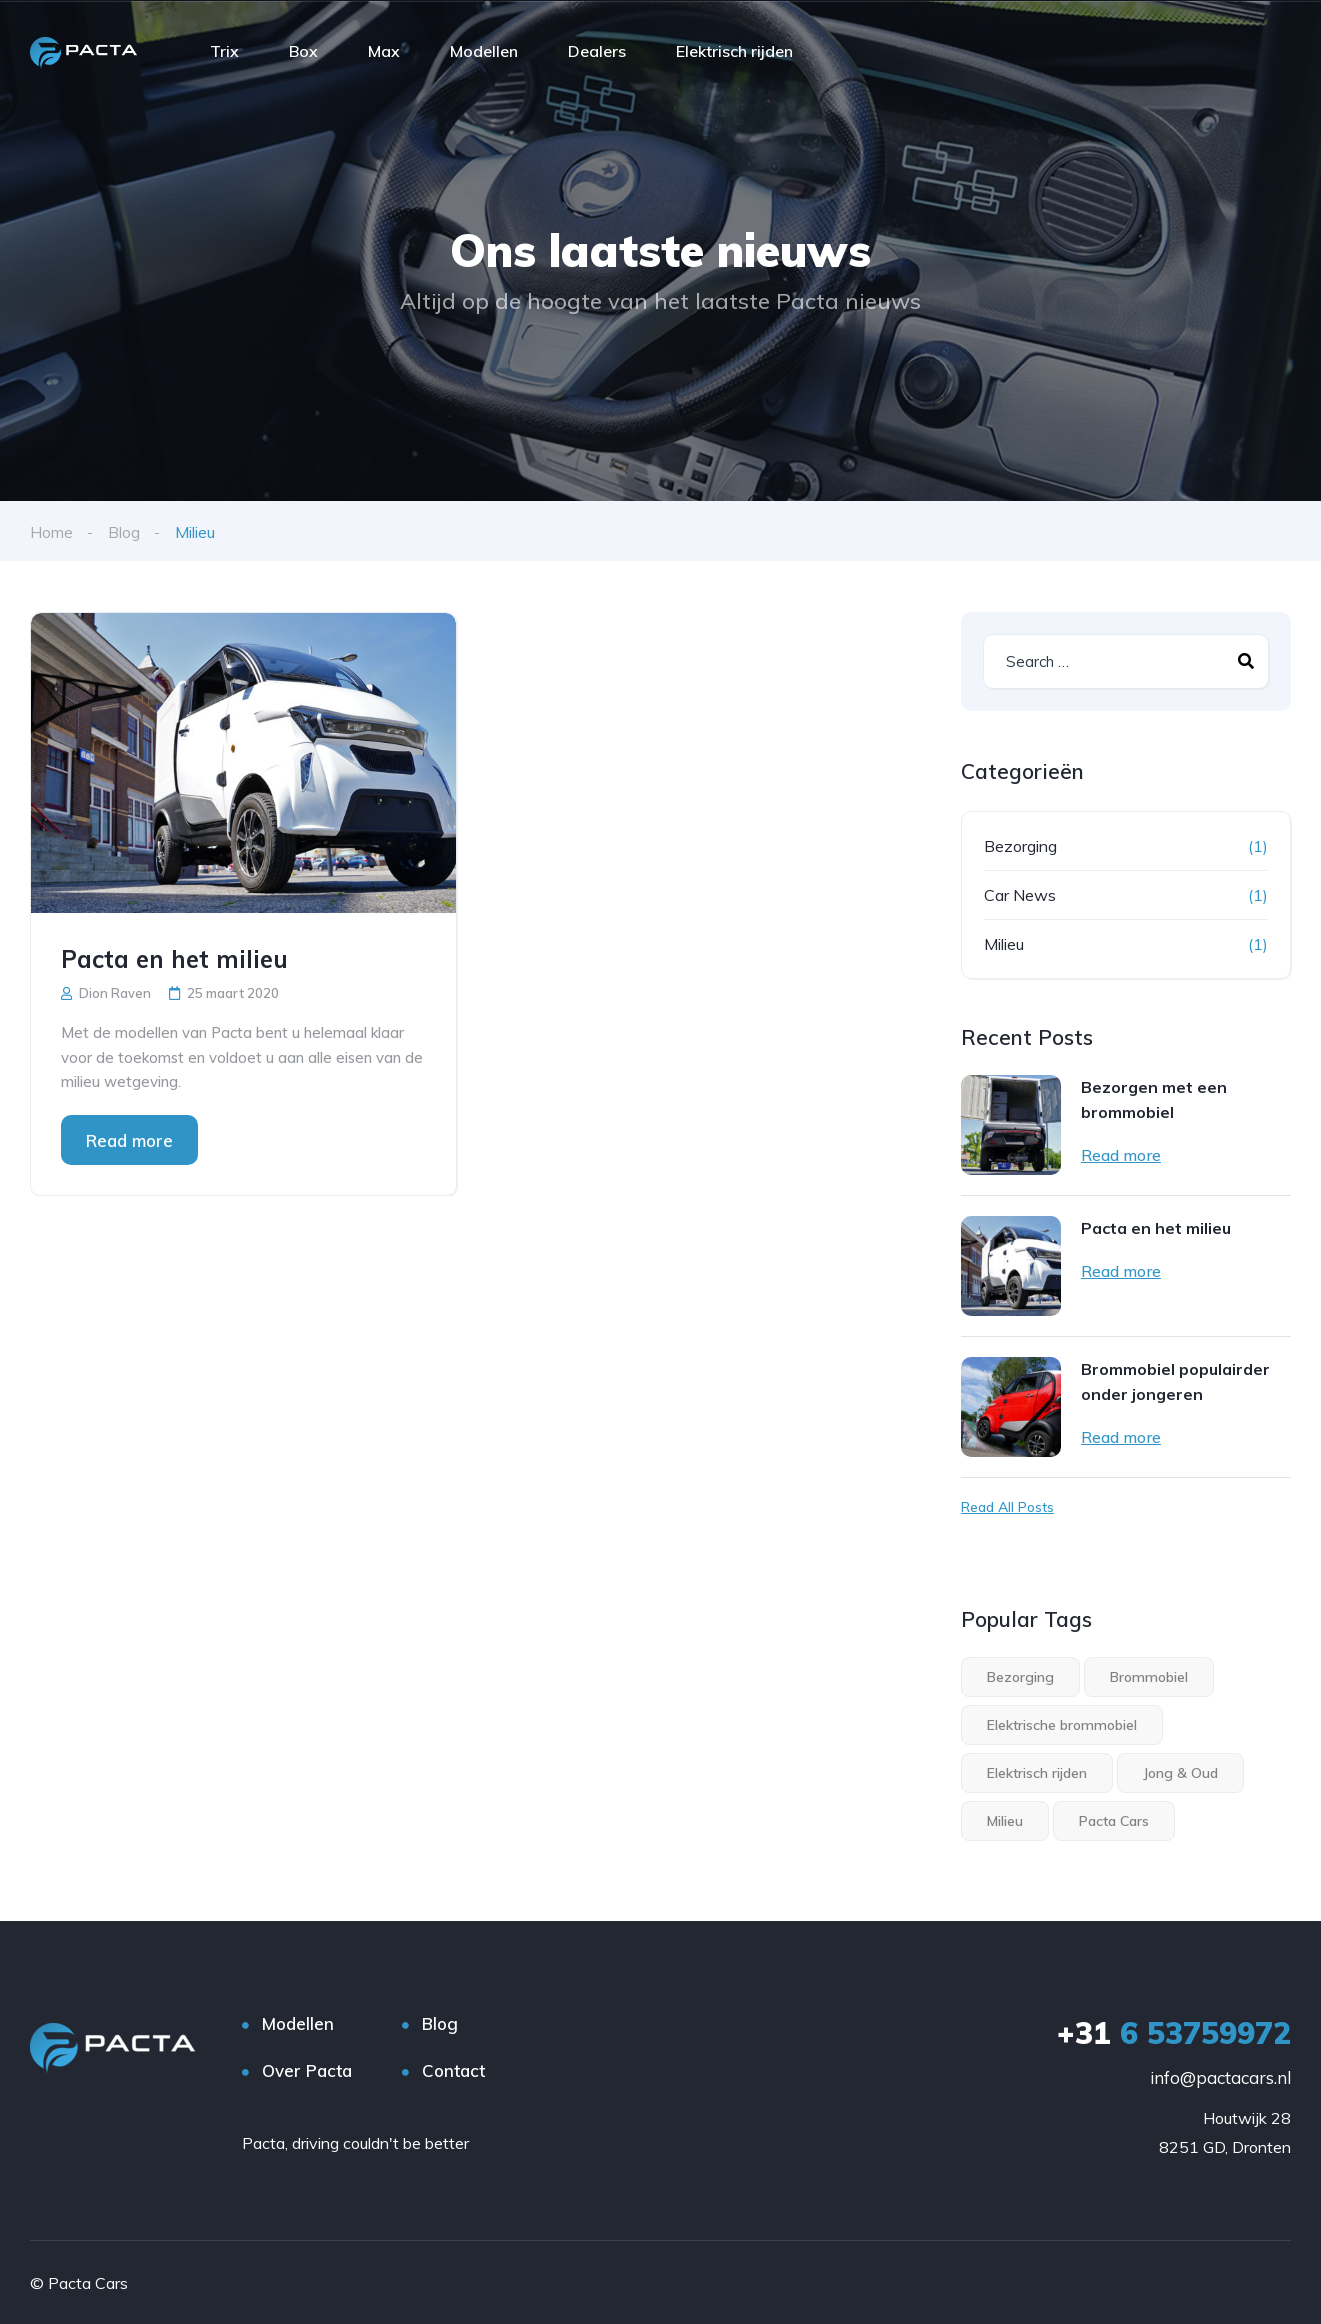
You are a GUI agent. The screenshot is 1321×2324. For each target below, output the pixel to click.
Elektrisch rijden (734, 51)
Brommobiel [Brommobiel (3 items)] (1149, 1676)
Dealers (597, 51)
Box (303, 51)
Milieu (1004, 943)
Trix (224, 51)
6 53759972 (1174, 2032)
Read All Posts (1007, 1506)
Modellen (484, 51)
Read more (129, 1139)
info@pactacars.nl (1220, 2076)
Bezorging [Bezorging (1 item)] (1020, 1676)
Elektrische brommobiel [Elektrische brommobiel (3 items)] (1062, 1724)
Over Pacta (307, 2069)
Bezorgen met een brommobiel (1154, 1098)
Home (51, 532)
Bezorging (1020, 845)
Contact (453, 2069)
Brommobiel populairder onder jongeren (1175, 1380)
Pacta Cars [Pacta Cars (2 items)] (1114, 1820)
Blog (124, 532)
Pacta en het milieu (174, 958)
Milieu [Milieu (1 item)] (1005, 1820)
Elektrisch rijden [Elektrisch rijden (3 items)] (1037, 1772)
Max (384, 51)
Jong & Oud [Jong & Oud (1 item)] (1180, 1772)
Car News (1020, 894)
